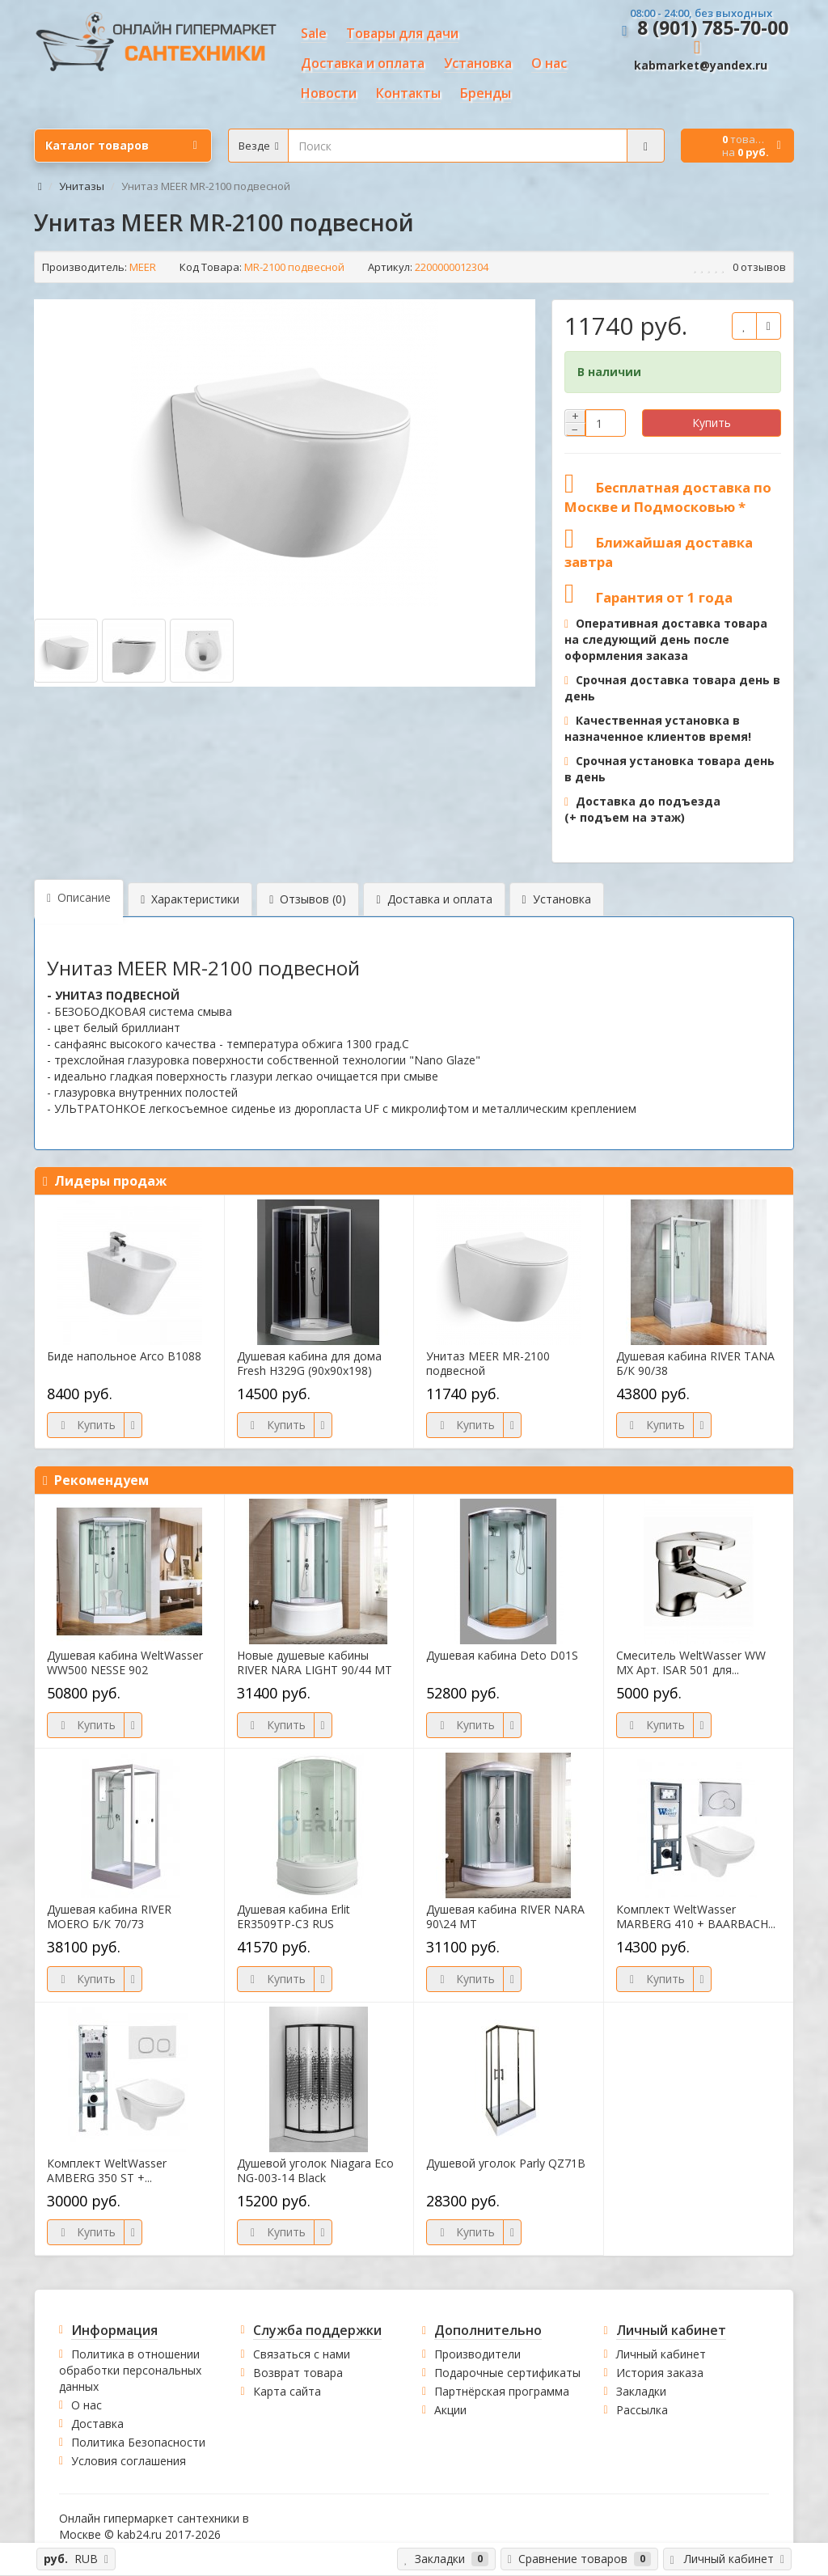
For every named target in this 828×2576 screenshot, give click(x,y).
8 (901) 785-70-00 (712, 27)
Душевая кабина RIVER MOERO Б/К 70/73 (109, 1916)
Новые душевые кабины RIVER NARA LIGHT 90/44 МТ (314, 1662)
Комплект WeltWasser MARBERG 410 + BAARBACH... (695, 1916)
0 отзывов (759, 267)
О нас (86, 2405)
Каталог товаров (121, 145)
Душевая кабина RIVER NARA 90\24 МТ (505, 1916)
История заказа (659, 2372)
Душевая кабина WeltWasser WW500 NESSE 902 (125, 1662)
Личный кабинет (661, 2354)
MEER (142, 267)
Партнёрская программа (501, 2391)
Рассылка (642, 2409)
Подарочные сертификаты (507, 2372)
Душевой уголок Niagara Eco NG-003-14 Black (315, 2170)
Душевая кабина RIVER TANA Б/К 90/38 (695, 1363)
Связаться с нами (301, 2354)
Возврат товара (298, 2372)
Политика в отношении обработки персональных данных (130, 2370)
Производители (477, 2354)
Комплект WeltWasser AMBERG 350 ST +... (107, 2170)
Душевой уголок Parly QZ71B (505, 2163)
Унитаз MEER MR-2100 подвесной (488, 1363)
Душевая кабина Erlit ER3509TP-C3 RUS (293, 1916)
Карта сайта (287, 2391)
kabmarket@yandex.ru (700, 65)
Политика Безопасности (138, 2442)
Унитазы (81, 186)
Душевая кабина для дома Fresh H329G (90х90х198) (309, 1363)
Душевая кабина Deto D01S (502, 1655)
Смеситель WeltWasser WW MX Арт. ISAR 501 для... (691, 1662)
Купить (711, 422)
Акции (450, 2409)
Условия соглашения (128, 2460)
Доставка (97, 2423)
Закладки (641, 2391)
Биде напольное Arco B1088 (124, 1356)
